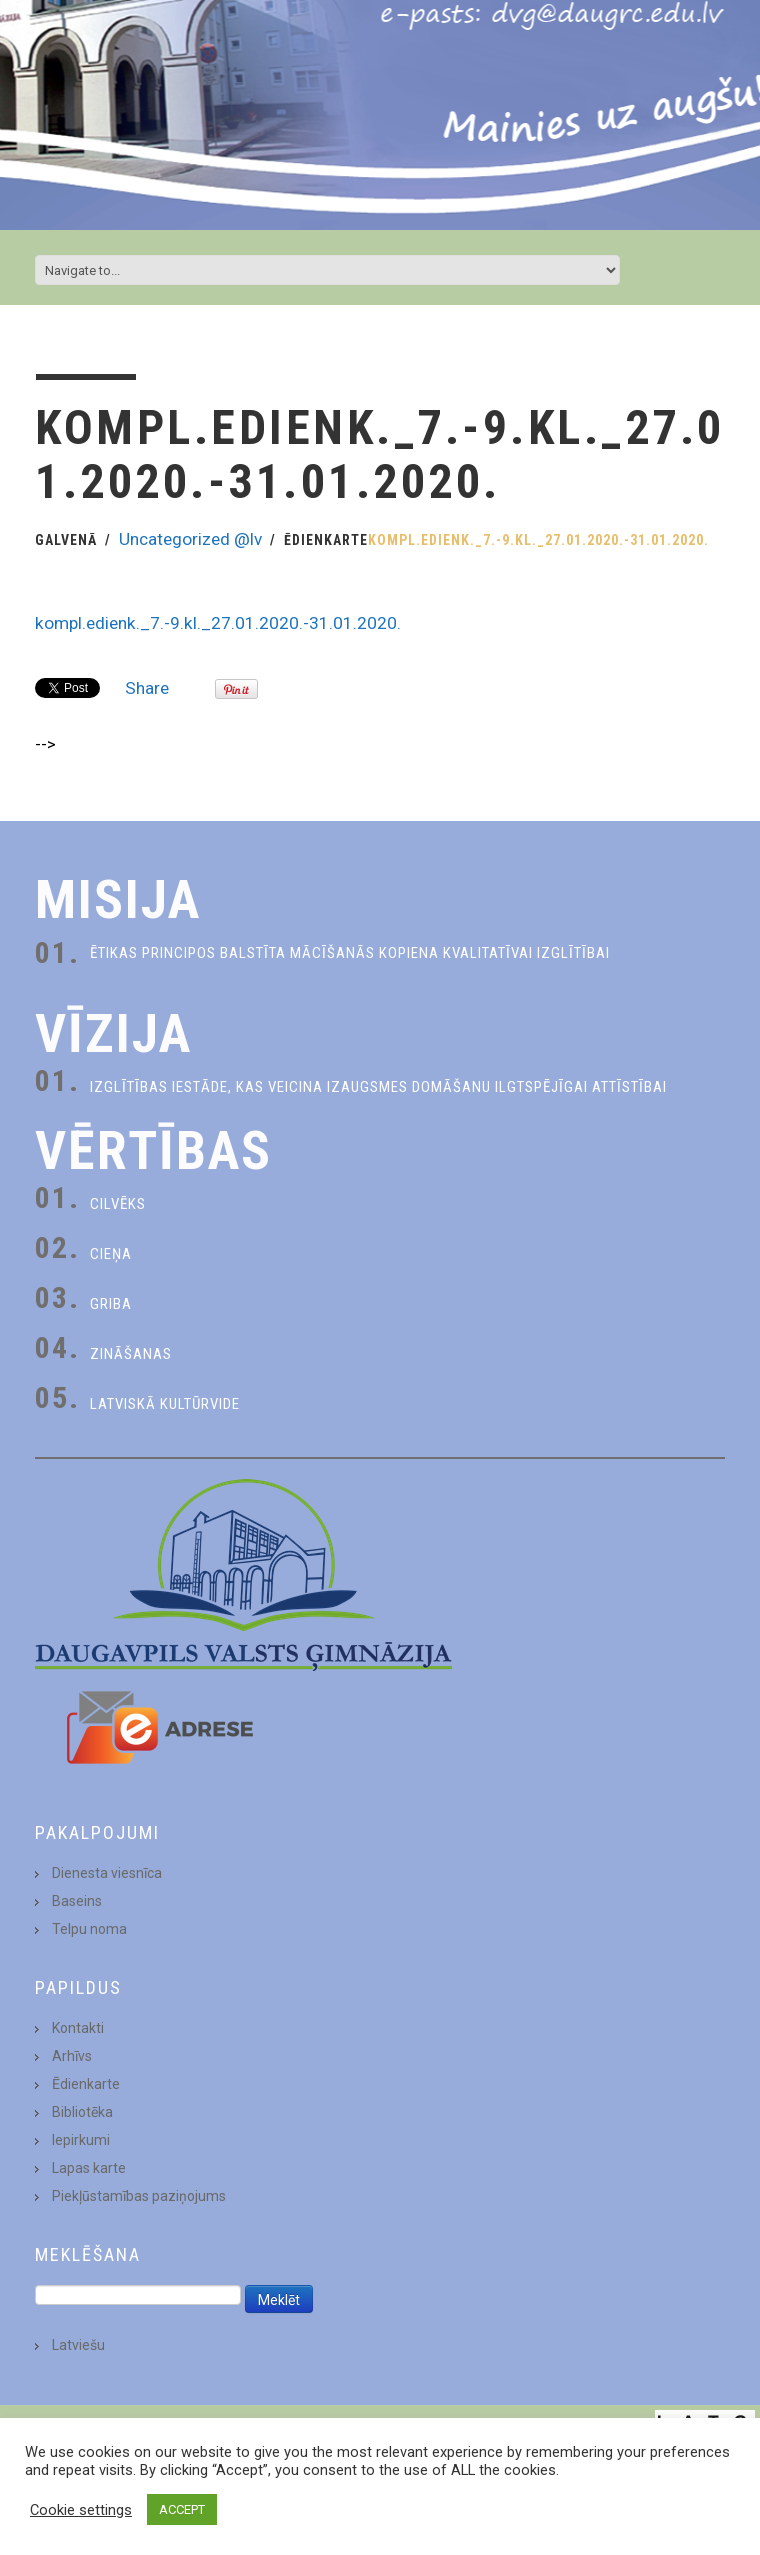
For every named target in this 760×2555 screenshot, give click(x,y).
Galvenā (66, 540)
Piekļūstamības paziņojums (139, 2196)
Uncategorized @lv (190, 539)
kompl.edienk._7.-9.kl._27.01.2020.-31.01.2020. (218, 623)
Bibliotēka (82, 2112)
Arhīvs (72, 2056)
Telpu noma (89, 1929)
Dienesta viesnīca (107, 1873)
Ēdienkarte (326, 540)
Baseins (77, 1901)
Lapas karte (89, 2168)
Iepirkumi (81, 2140)
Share (147, 688)
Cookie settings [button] (81, 2510)
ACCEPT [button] (182, 2509)
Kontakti (78, 2028)
